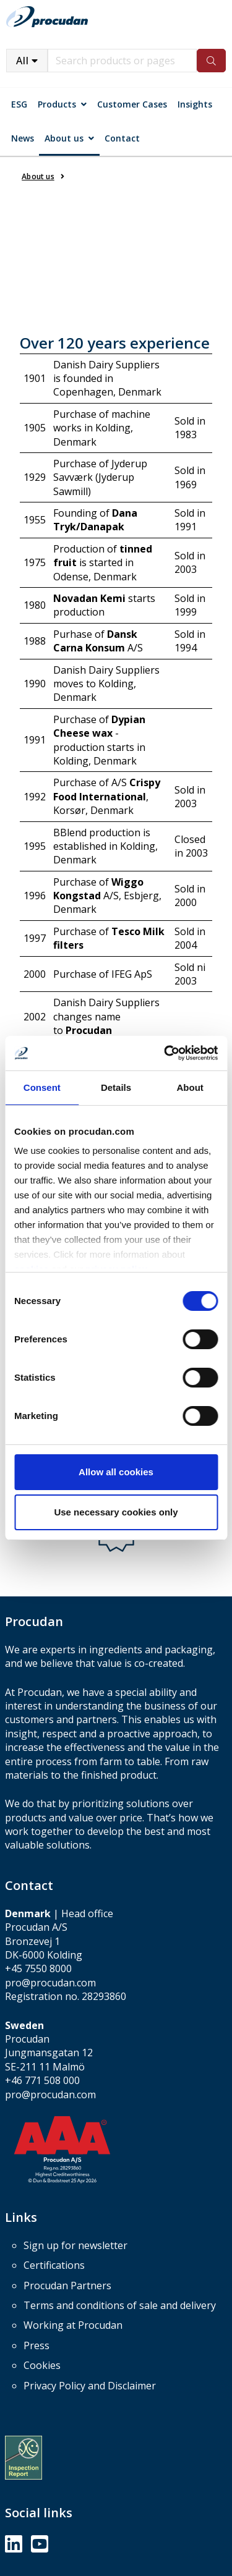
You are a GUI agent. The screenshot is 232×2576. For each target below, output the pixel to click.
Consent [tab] (42, 1087)
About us (64, 138)
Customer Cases (132, 104)
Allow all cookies (116, 1472)
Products (57, 104)
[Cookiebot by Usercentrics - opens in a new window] (165, 1053)
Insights (195, 104)
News (22, 138)
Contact (122, 138)
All (22, 60)
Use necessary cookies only (116, 1512)
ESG (19, 104)
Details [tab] (116, 1087)
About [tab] (190, 1087)
